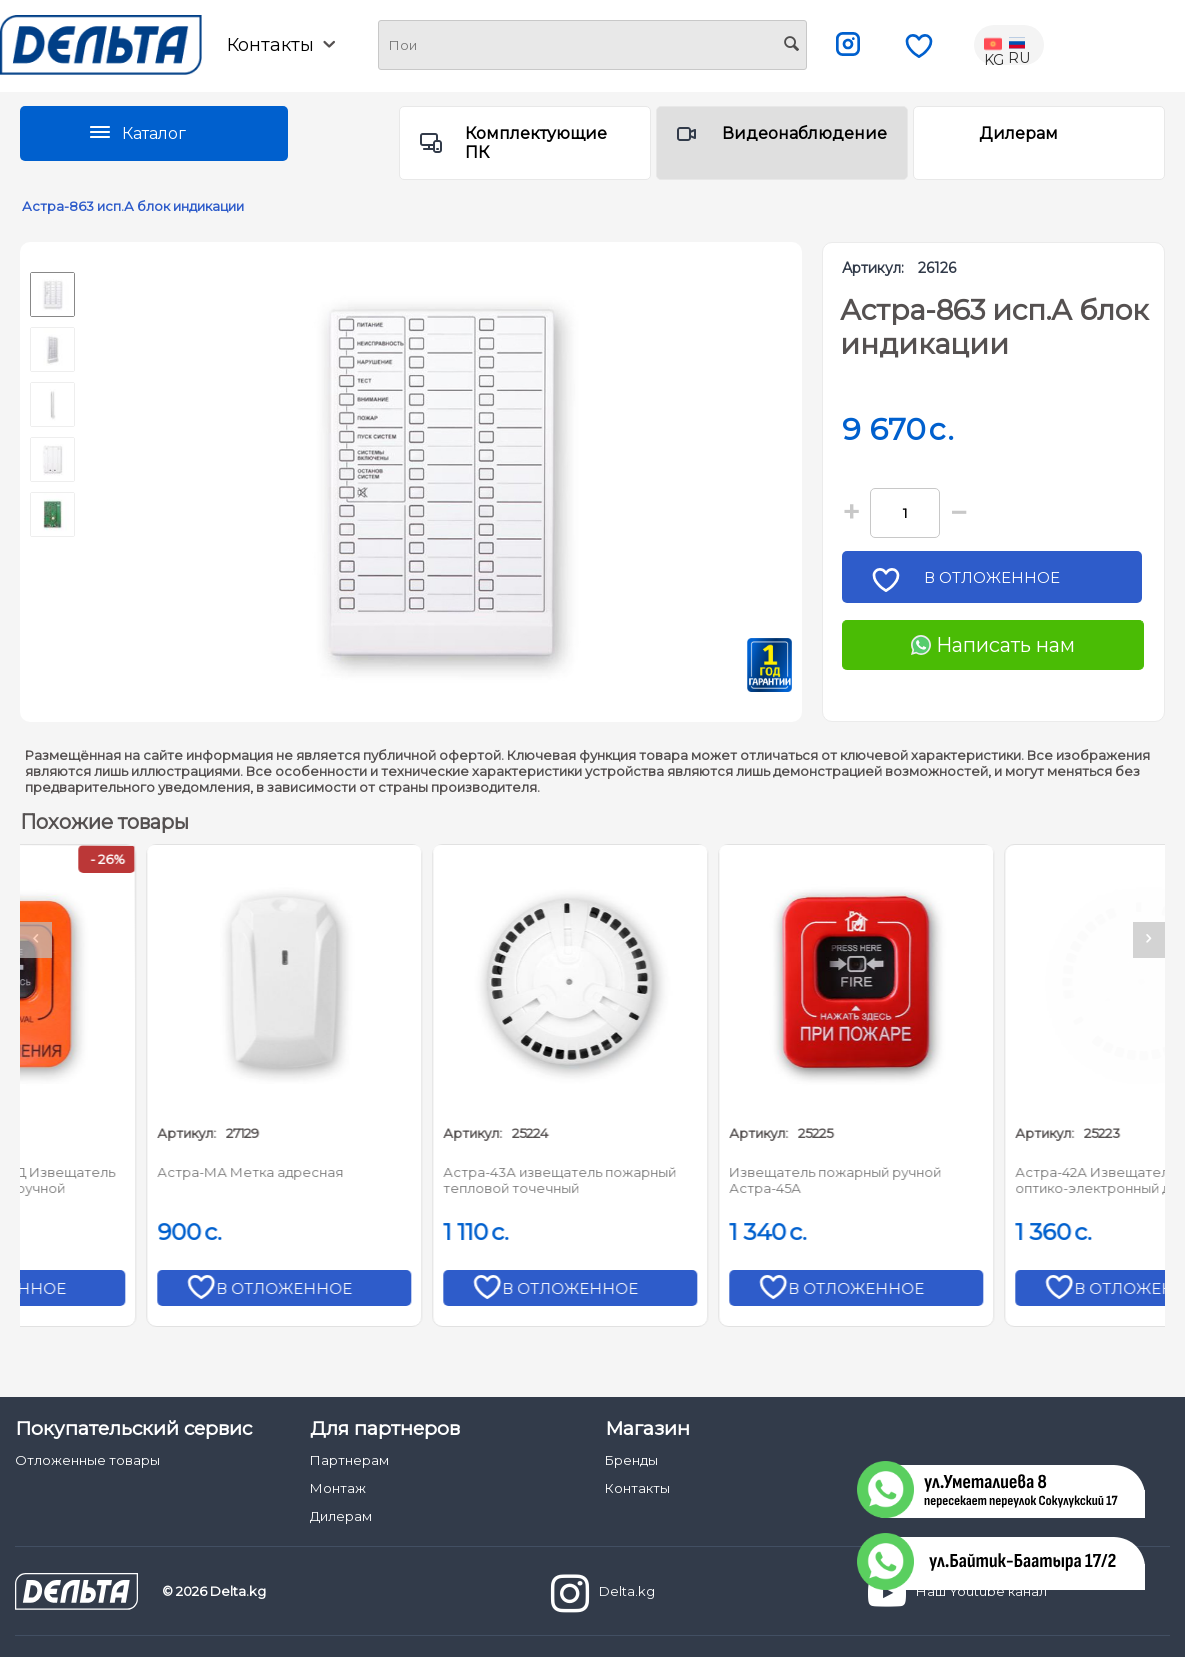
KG (995, 45)
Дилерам (1018, 133)
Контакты (281, 45)
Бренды (631, 1460)
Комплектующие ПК (536, 143)
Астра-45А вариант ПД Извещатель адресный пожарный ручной (158, 1180)
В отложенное (999, 583)
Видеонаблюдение (804, 133)
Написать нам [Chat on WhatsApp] (993, 645)
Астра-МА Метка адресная (415, 1172)
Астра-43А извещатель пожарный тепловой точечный (724, 1180)
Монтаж (338, 1488)
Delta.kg (603, 1593)
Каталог (154, 133)
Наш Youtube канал (957, 1593)
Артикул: (873, 268)
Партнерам (349, 1460)
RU (1019, 45)
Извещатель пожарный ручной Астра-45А (1000, 1180)
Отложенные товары (87, 1460)
